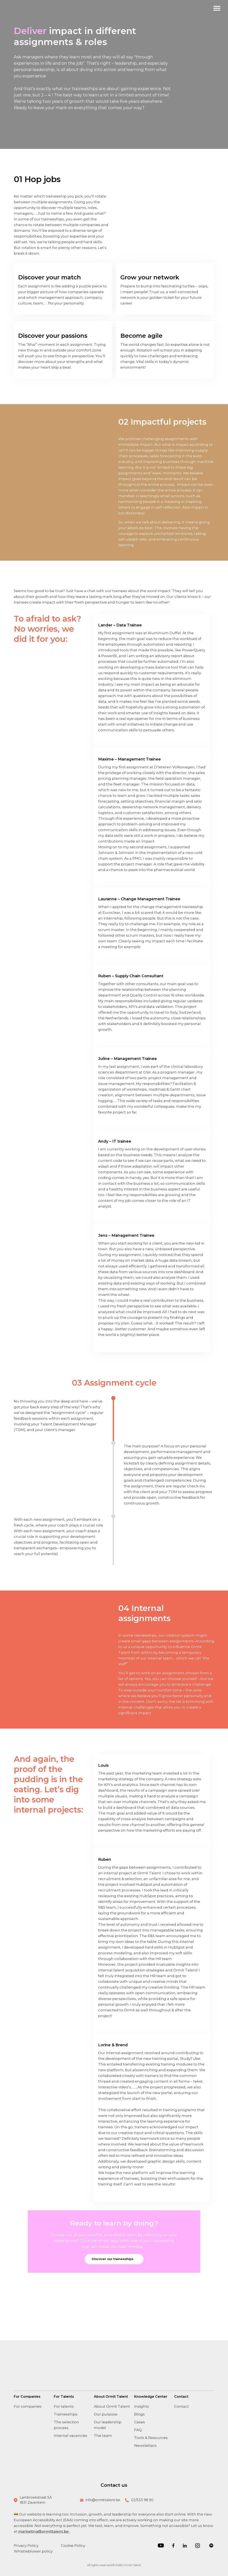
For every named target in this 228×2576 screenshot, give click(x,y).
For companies (28, 2406)
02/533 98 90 (142, 2500)
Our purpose (105, 2414)
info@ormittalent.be (103, 2500)
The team (103, 2435)
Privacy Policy (26, 2545)
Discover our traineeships (112, 2259)
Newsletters (145, 2445)
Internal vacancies (70, 2435)
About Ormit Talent (112, 2406)
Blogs (139, 2414)
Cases (139, 2422)
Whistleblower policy (33, 2551)
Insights (141, 2406)
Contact (181, 2406)
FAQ (138, 2430)
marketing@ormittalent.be (44, 2531)
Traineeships (66, 2414)
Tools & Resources (151, 2438)
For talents (64, 2406)
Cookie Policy (73, 2545)
